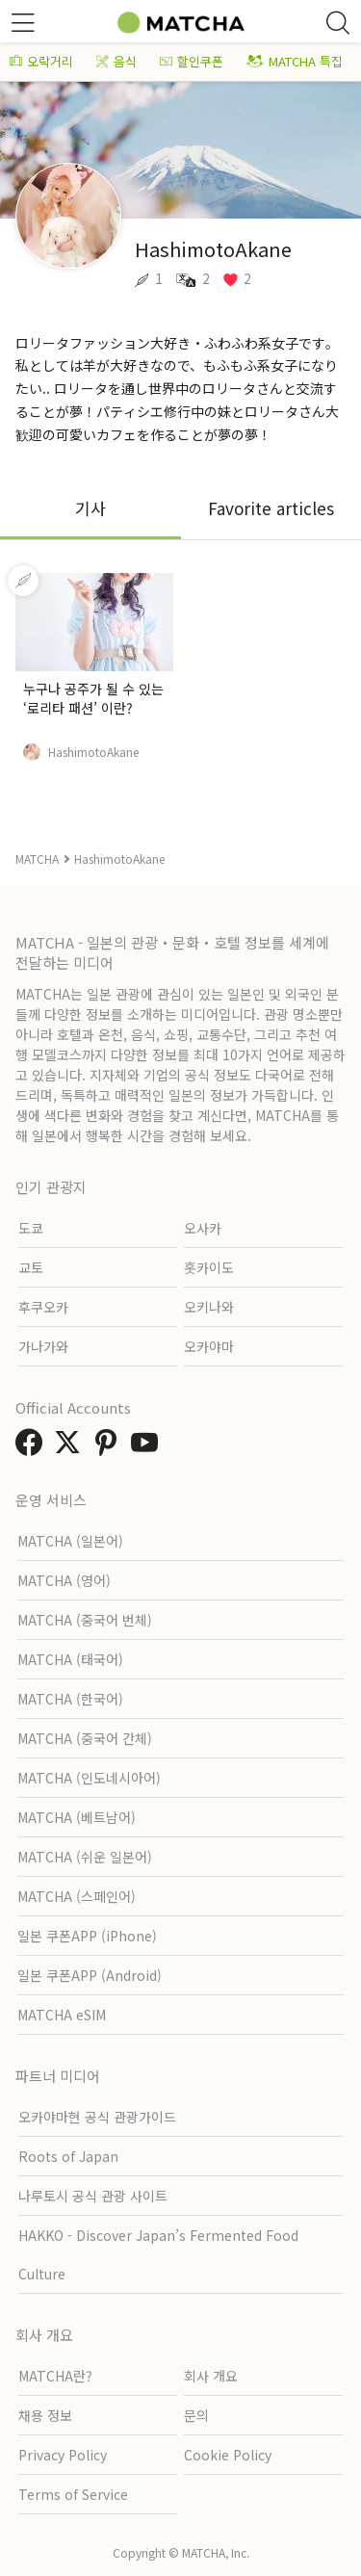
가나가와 (43, 1346)
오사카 (202, 1227)
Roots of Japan (68, 2156)
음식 (116, 61)
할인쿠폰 (191, 61)
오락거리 (41, 61)
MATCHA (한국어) (70, 1698)
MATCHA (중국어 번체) (84, 1619)
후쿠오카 (43, 1306)
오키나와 (209, 1306)
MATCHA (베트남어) (76, 1817)
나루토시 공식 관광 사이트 (93, 2195)
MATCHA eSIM (61, 2014)
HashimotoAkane (93, 752)
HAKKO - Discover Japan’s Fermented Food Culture (158, 2254)
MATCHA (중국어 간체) (84, 1738)
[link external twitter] (71, 1447)
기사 (90, 508)
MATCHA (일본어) (70, 1540)
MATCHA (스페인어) (76, 1896)
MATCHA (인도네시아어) (89, 1777)
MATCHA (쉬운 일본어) (84, 1856)
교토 (30, 1267)
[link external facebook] (32, 1447)
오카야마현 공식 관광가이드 (97, 2116)
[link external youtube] (148, 1447)
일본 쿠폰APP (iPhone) (87, 1935)
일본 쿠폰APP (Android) (89, 1975)
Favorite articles (271, 508)
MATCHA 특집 (294, 61)
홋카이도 (209, 1267)
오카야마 (209, 1346)
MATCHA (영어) (64, 1580)
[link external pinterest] (109, 1447)
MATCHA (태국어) (70, 1659)
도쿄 (30, 1227)
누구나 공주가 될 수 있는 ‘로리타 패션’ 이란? (93, 698)
